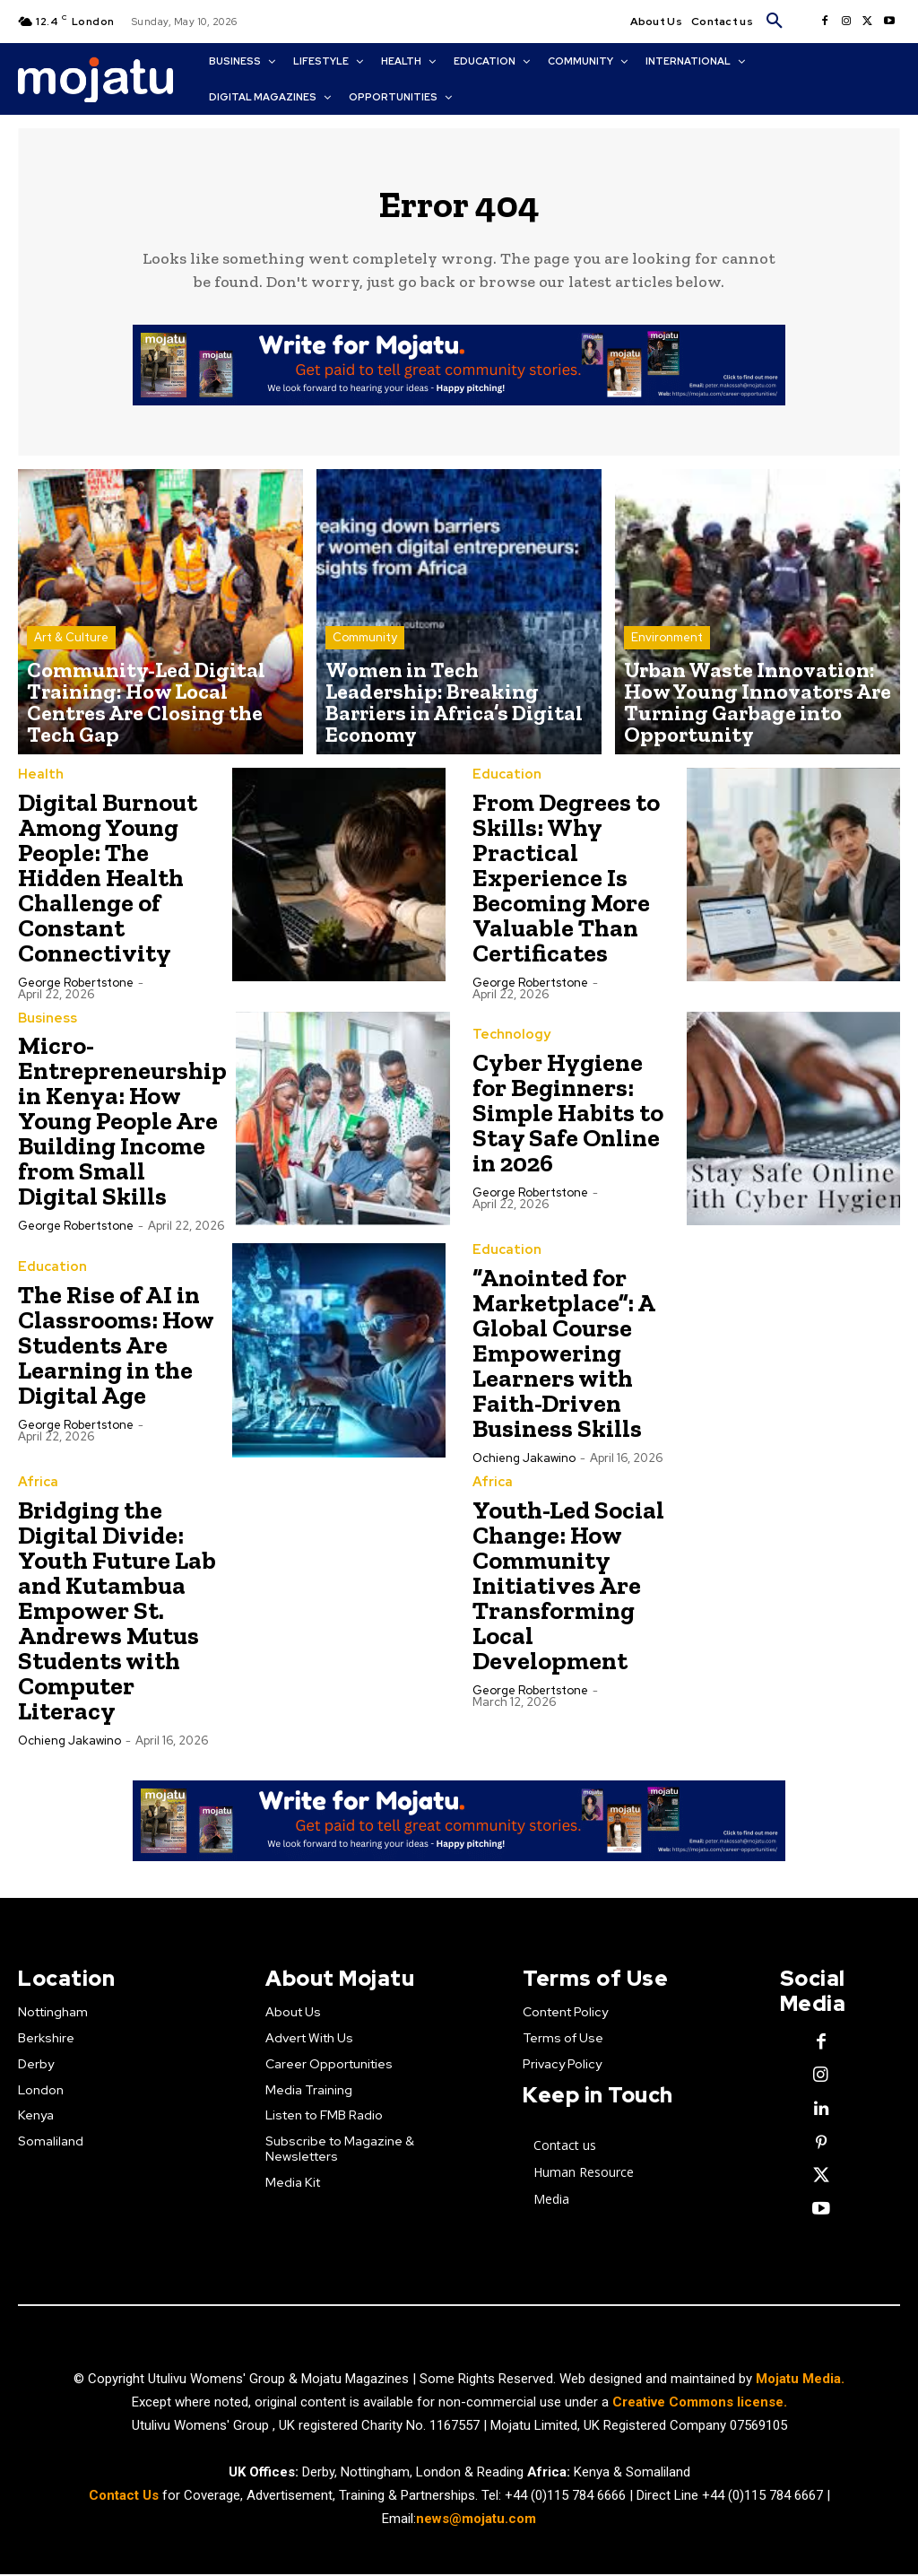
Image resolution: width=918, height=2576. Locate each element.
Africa (36, 1488)
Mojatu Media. (800, 2381)
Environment (667, 684)
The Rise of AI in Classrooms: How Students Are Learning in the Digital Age (116, 1352)
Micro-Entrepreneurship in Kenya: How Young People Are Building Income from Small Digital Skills (122, 1128)
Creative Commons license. (699, 2405)
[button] (774, 21)
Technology (508, 1043)
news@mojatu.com (476, 2521)
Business (46, 1025)
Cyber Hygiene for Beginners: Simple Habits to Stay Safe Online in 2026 (567, 1121)
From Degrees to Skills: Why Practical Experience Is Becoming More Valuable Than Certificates (566, 885)
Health (38, 782)
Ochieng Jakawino (524, 1464)
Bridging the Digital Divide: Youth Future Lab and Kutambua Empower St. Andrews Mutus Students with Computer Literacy (117, 1616)
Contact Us (125, 2498)
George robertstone (76, 989)
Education (503, 782)
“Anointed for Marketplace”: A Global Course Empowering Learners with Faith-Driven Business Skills (563, 1359)
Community (365, 684)
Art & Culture (71, 684)
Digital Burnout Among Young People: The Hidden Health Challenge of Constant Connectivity (107, 885)
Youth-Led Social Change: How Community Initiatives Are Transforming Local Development (568, 1591)
